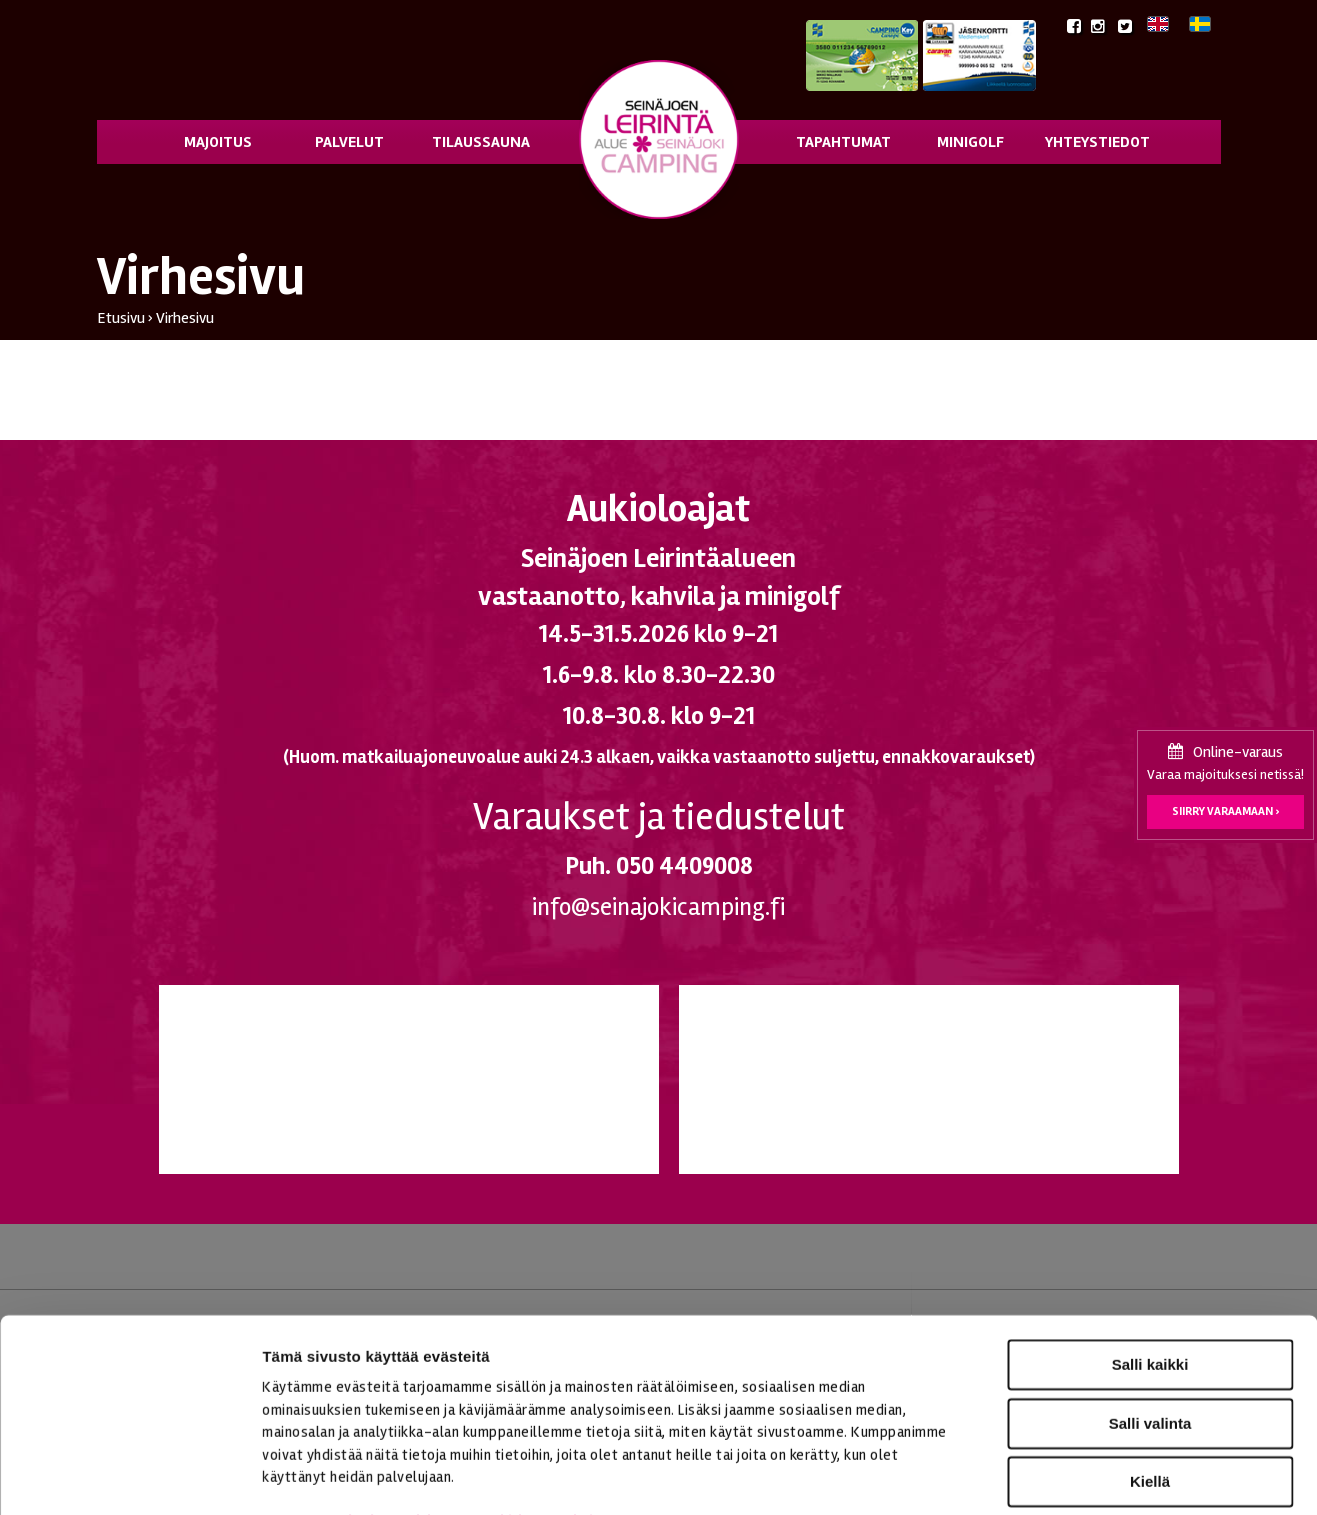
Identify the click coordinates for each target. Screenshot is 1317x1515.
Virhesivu (185, 318)
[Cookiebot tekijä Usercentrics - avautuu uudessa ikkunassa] (129, 1476)
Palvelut (349, 142)
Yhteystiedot (1097, 142)
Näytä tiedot (1069, 1475)
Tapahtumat (843, 142)
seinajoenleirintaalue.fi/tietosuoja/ (462, 1395)
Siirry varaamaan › (1225, 811)
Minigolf (970, 142)
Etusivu (121, 318)
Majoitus (218, 142)
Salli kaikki (1150, 1237)
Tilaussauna (481, 142)
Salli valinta (1150, 1295)
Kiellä (1150, 1354)
